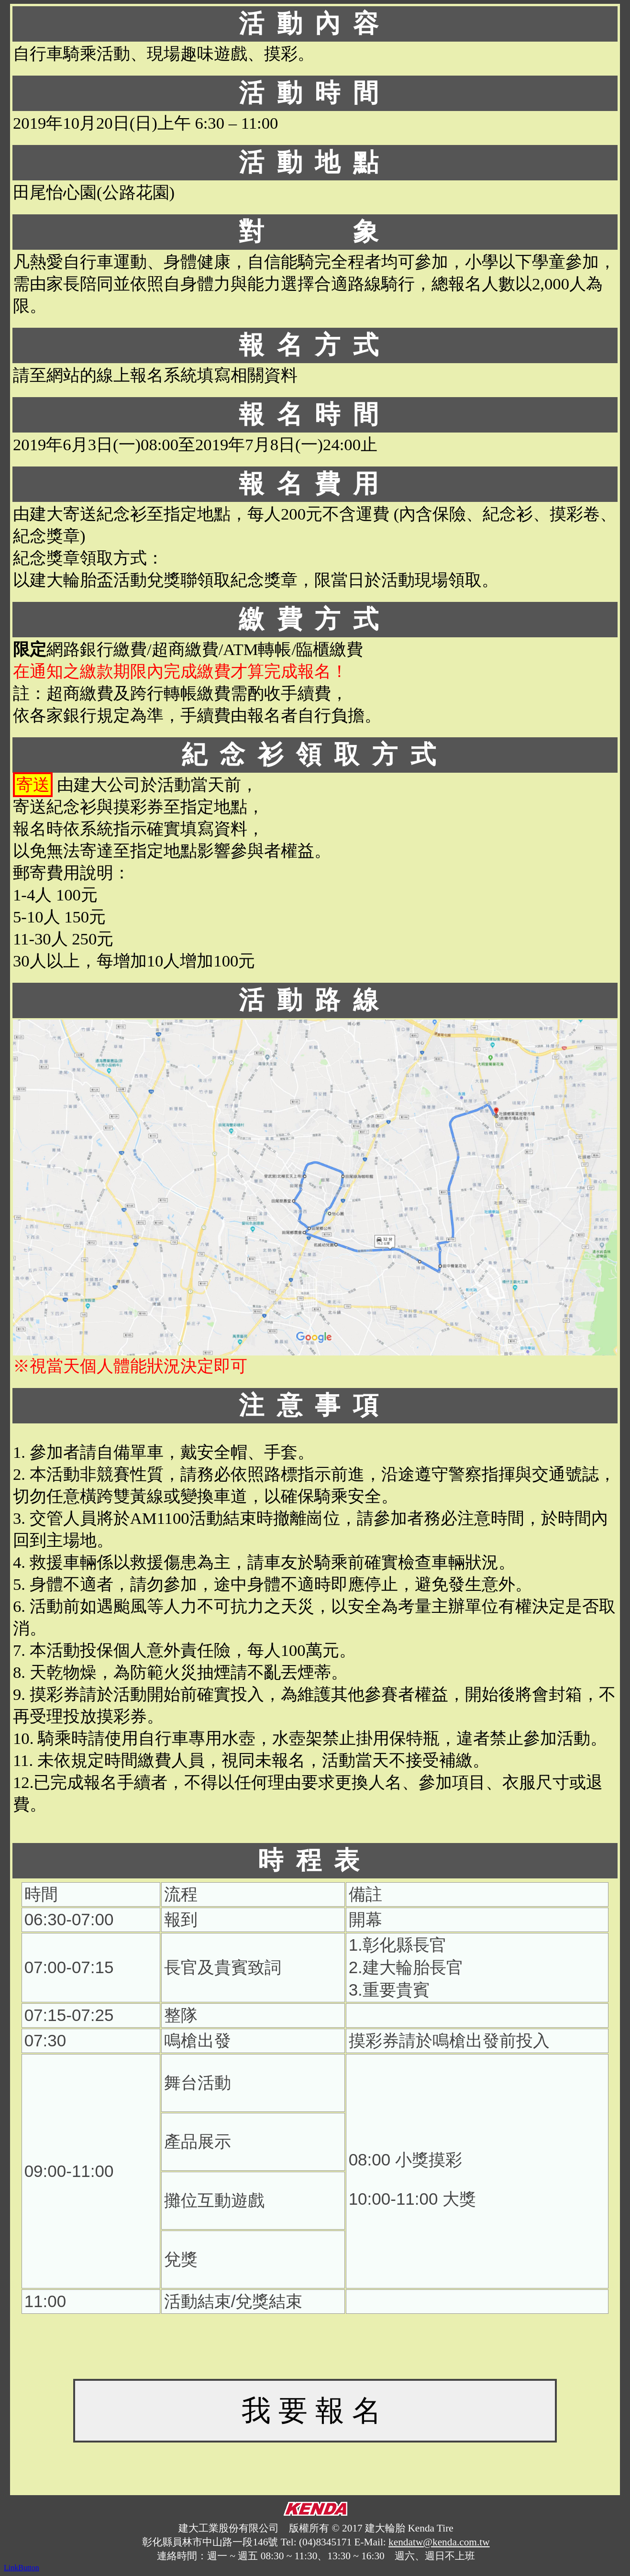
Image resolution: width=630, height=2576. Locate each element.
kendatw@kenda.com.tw (439, 2542)
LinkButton (21, 2568)
